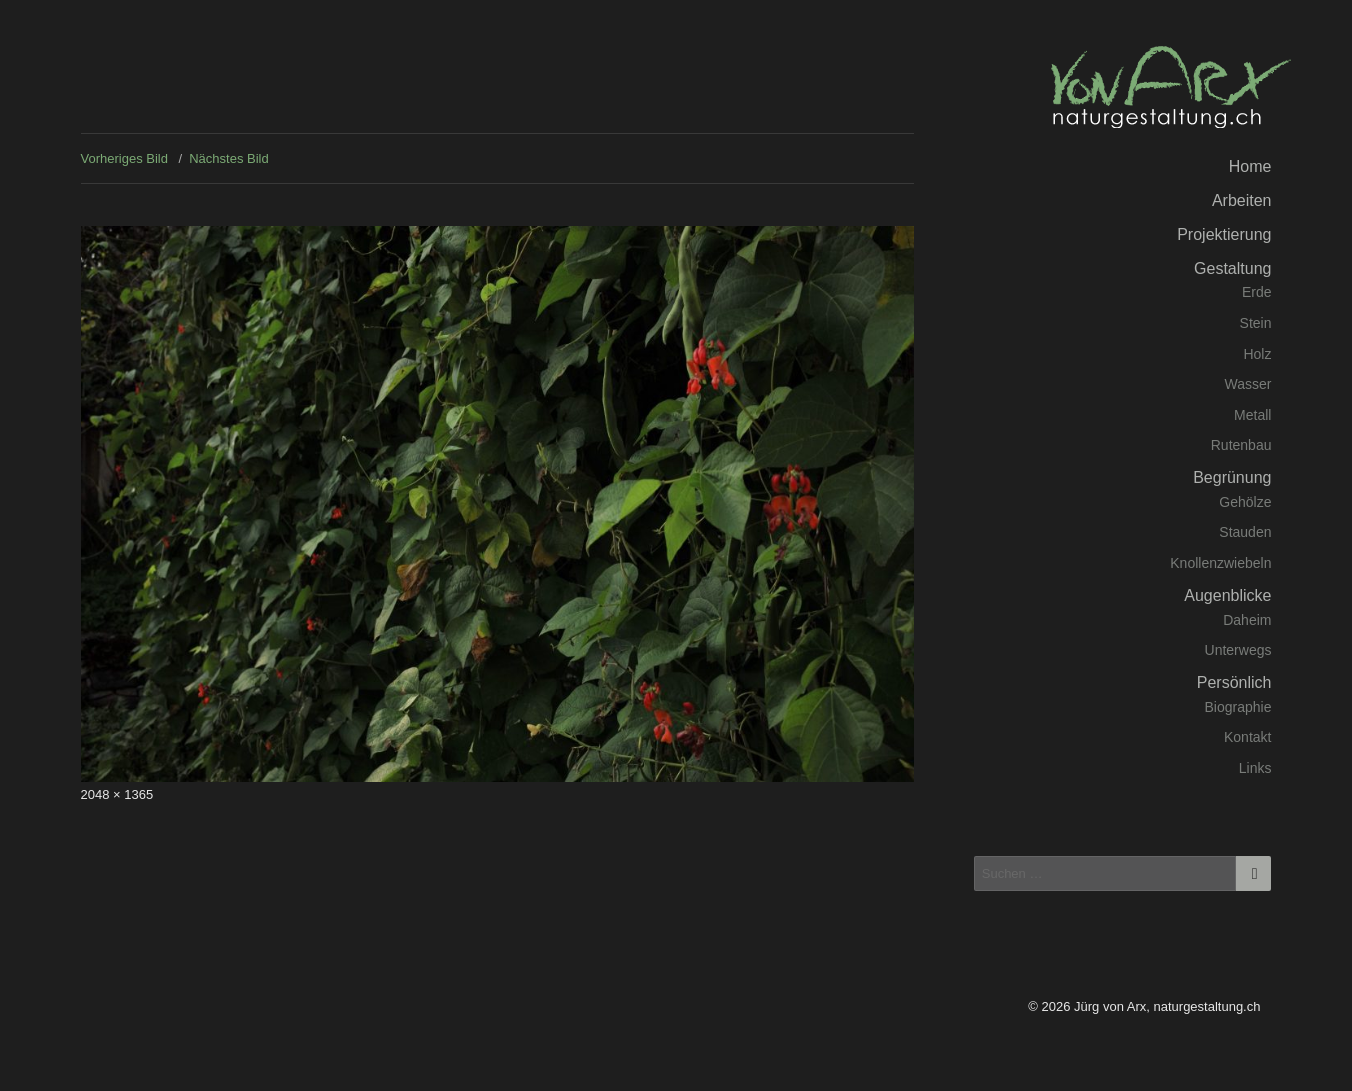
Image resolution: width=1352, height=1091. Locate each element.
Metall (1252, 415)
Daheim (1247, 620)
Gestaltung (1232, 268)
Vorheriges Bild (124, 158)
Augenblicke (1227, 595)
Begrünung (1232, 477)
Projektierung (1224, 234)
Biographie (1238, 707)
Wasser (1248, 384)
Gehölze (1245, 502)
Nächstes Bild (228, 158)
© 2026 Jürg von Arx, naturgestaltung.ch (1144, 1006)
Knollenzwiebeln (1220, 563)
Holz (1257, 354)
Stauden (1245, 532)
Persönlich (1234, 682)
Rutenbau (1241, 445)
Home (1250, 166)
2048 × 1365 (117, 794)
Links (1255, 768)
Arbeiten (1242, 200)
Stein (1256, 323)
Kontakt (1247, 737)
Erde (1257, 292)
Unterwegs (1238, 650)
